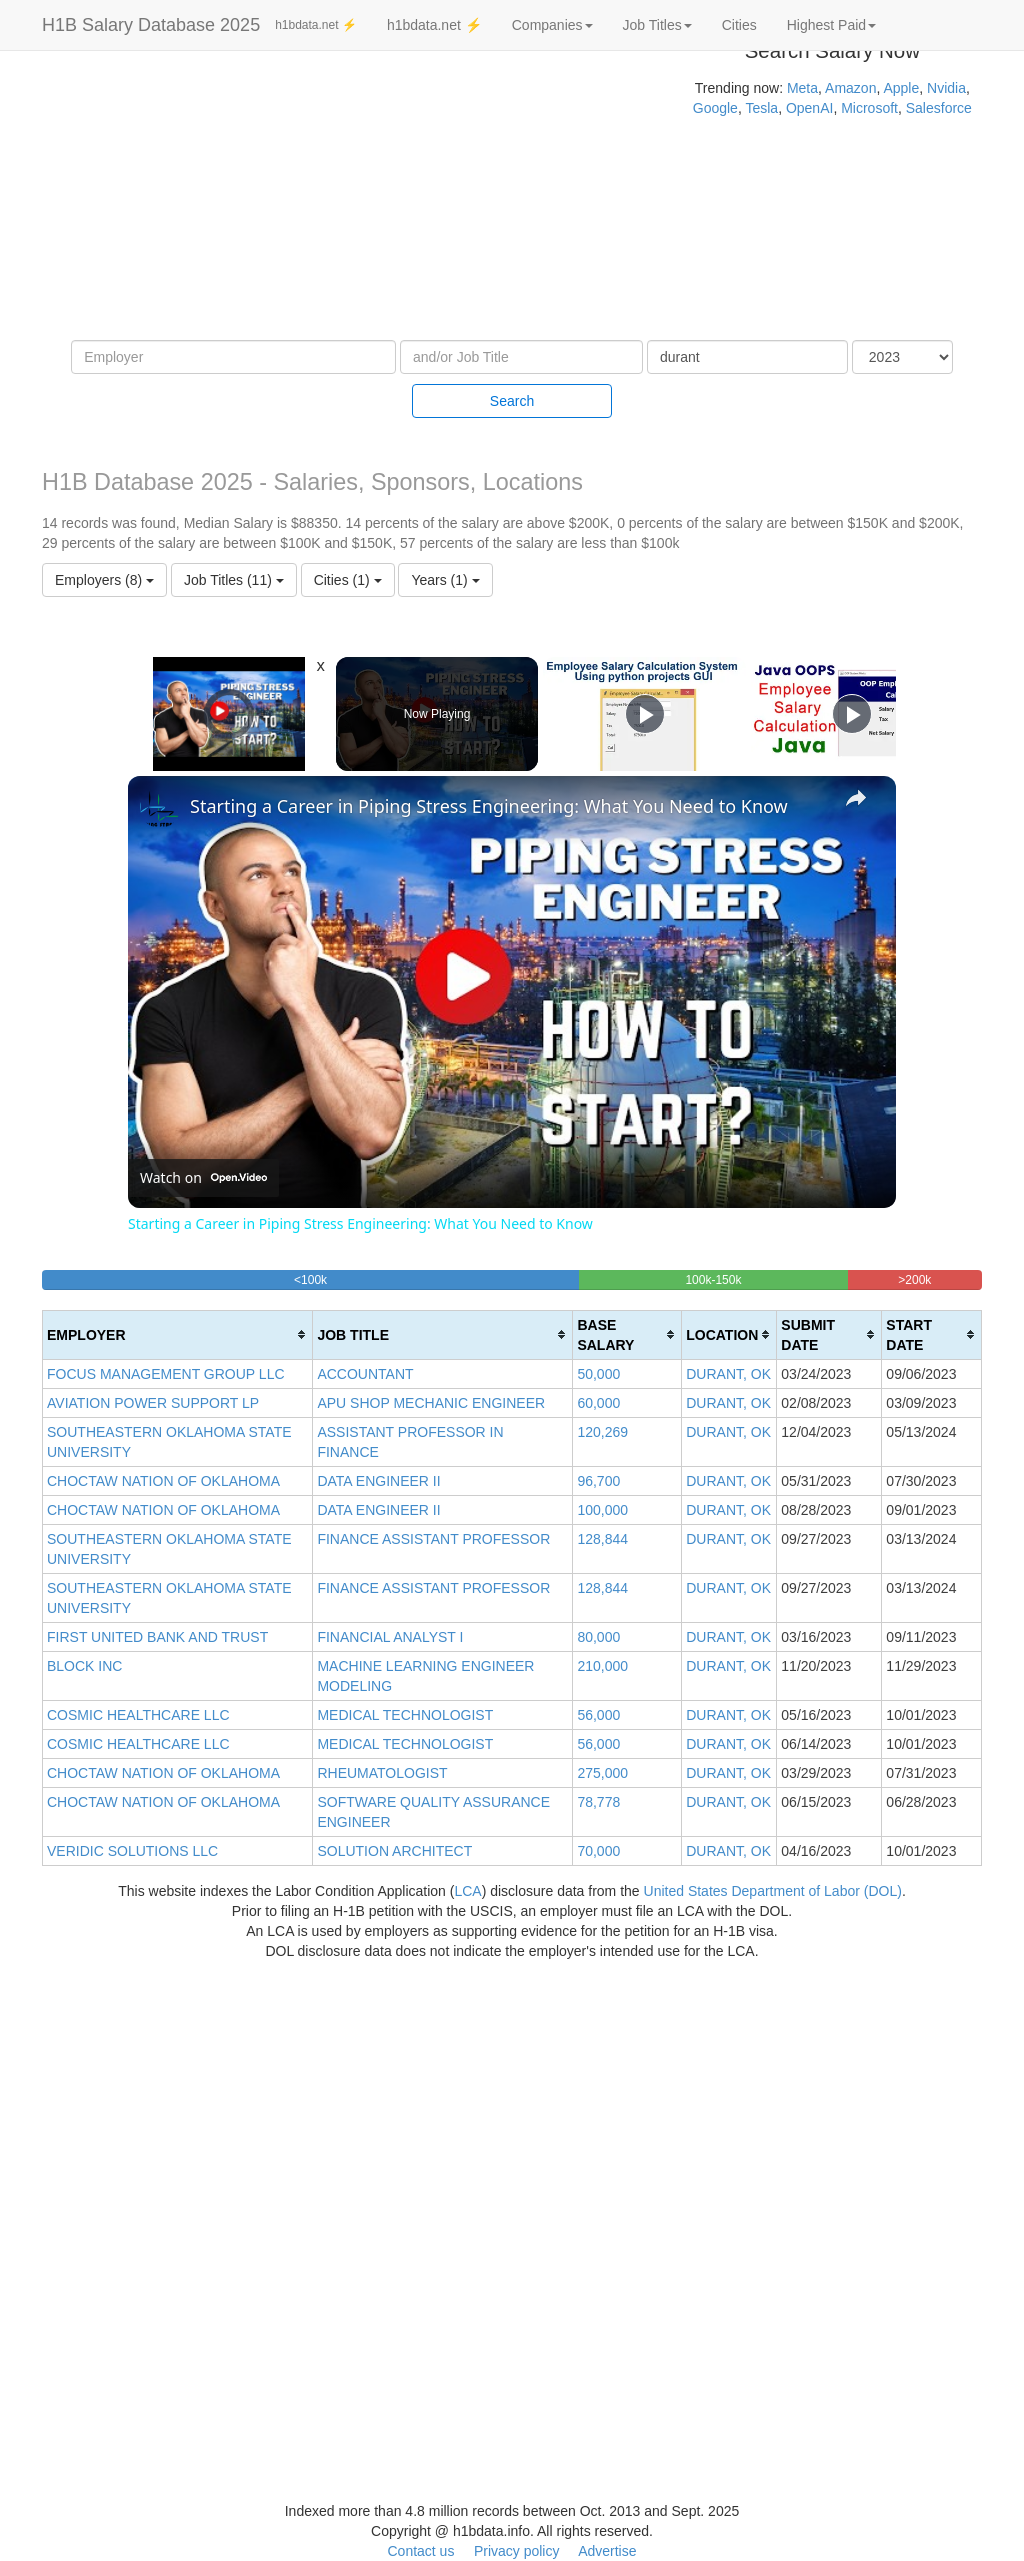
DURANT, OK (728, 1374)
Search (512, 401)
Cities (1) (348, 580)
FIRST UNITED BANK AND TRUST (157, 1637)
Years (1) (445, 580)
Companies (552, 25)
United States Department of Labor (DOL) (773, 1891)
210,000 (602, 1666)
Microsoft (869, 108)
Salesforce (939, 108)
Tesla (761, 108)
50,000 (598, 1374)
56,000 (598, 1715)
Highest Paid (831, 25)
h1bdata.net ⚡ (316, 25)
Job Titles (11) (234, 580)
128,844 (602, 1539)
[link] (160, 808)
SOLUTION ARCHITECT (394, 1851)
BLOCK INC (84, 1666)
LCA (467, 1891)
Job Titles (657, 25)
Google (715, 108)
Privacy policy (517, 2551)
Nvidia (946, 88)
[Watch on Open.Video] (203, 1178)
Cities (739, 25)
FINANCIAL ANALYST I (390, 1637)
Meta (802, 88)
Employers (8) (104, 580)
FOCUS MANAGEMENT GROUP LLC (166, 1374)
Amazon (850, 88)
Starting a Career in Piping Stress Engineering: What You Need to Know (489, 806)
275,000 (602, 1773)
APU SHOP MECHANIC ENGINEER (431, 1403)
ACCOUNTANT (365, 1374)
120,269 (602, 1432)
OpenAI (809, 108)
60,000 (598, 1403)
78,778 (598, 1802)
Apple (901, 88)
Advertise (607, 2551)
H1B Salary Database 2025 (151, 25)
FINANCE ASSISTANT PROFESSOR (433, 1539)
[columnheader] (178, 1334)
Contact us (420, 2551)
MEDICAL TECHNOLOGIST (405, 1715)
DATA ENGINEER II (378, 1481)
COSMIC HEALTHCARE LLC (138, 1715)
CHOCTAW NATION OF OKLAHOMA (163, 1481)
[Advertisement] (341, 200)
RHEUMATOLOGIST (382, 1773)
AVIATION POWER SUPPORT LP (153, 1403)
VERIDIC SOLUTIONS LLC (132, 1851)
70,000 (598, 1851)
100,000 (602, 1510)
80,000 (598, 1637)
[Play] (645, 714)
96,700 (598, 1481)
